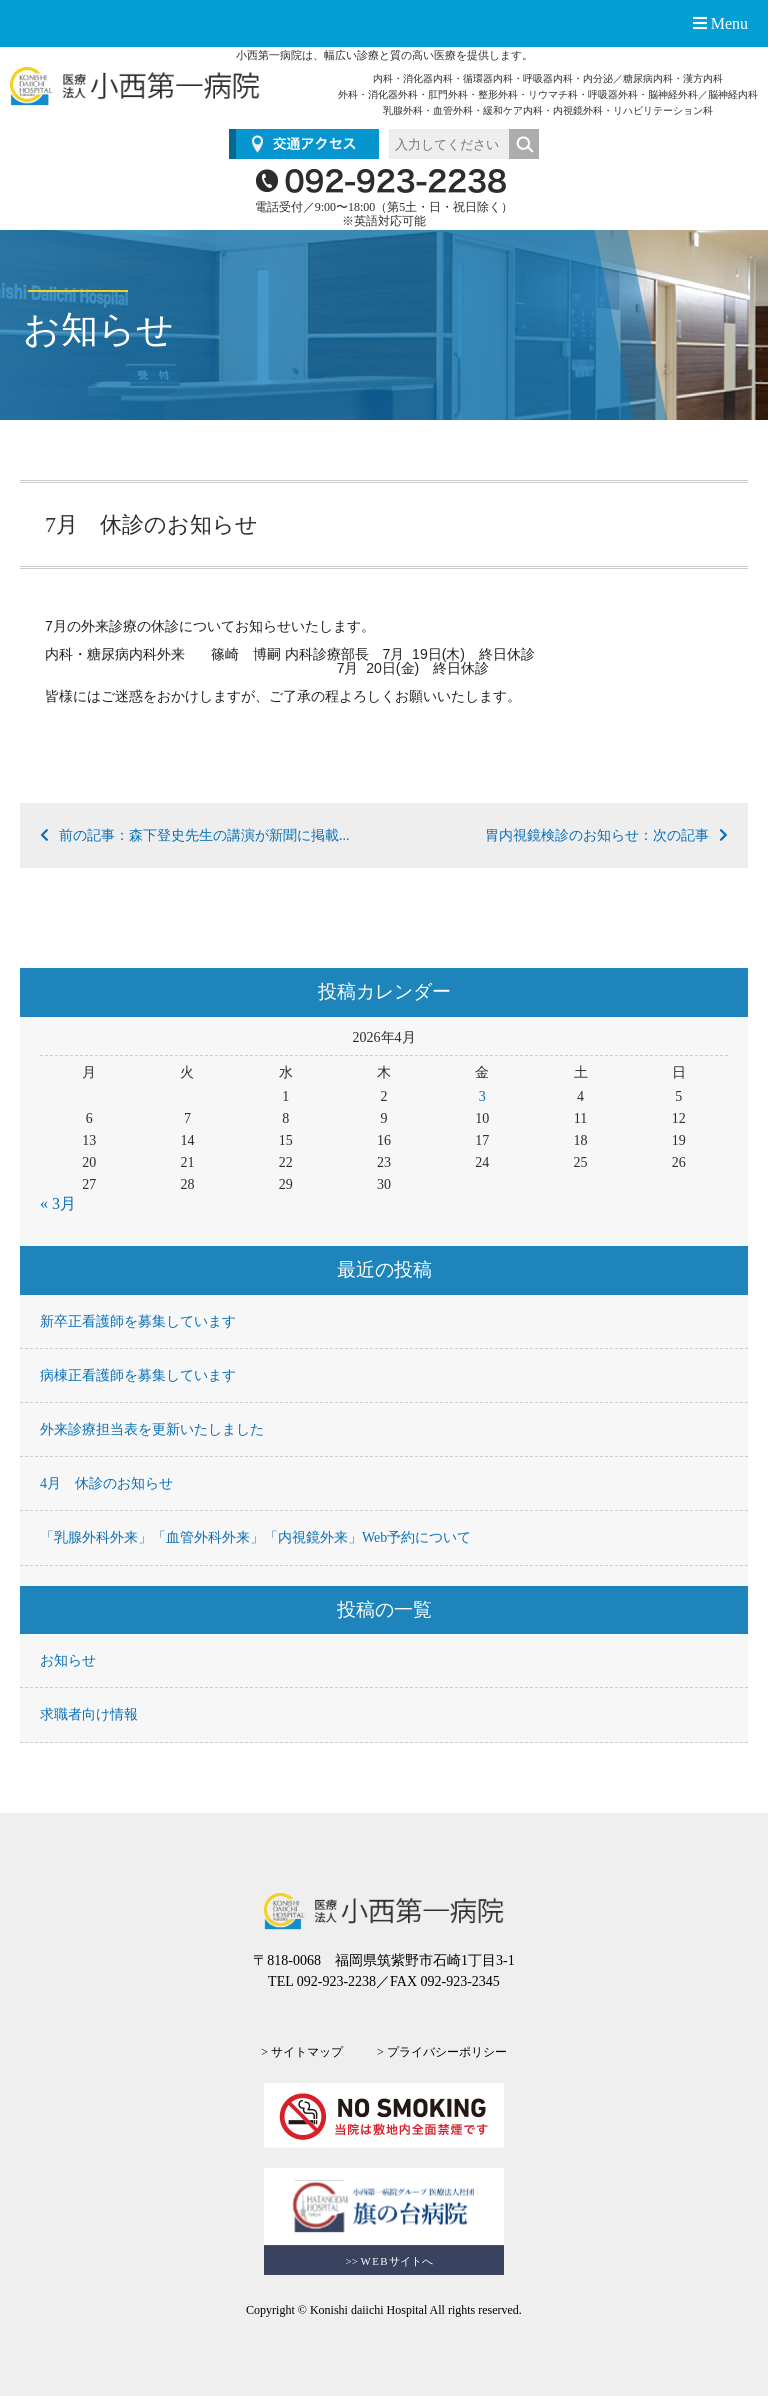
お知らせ (68, 1660)
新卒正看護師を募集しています (138, 1321)
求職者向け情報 (89, 1714)
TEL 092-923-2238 (322, 1981)
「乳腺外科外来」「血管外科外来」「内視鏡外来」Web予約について (255, 1537)
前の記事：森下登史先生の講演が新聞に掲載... (195, 835)
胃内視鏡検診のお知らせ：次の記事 (606, 835)
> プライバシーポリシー (442, 2052)
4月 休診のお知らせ (106, 1483)
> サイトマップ (302, 2052)
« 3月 (58, 1203)
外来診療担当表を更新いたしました (152, 1429)
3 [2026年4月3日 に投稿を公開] (482, 1096)
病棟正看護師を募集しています (138, 1375)
